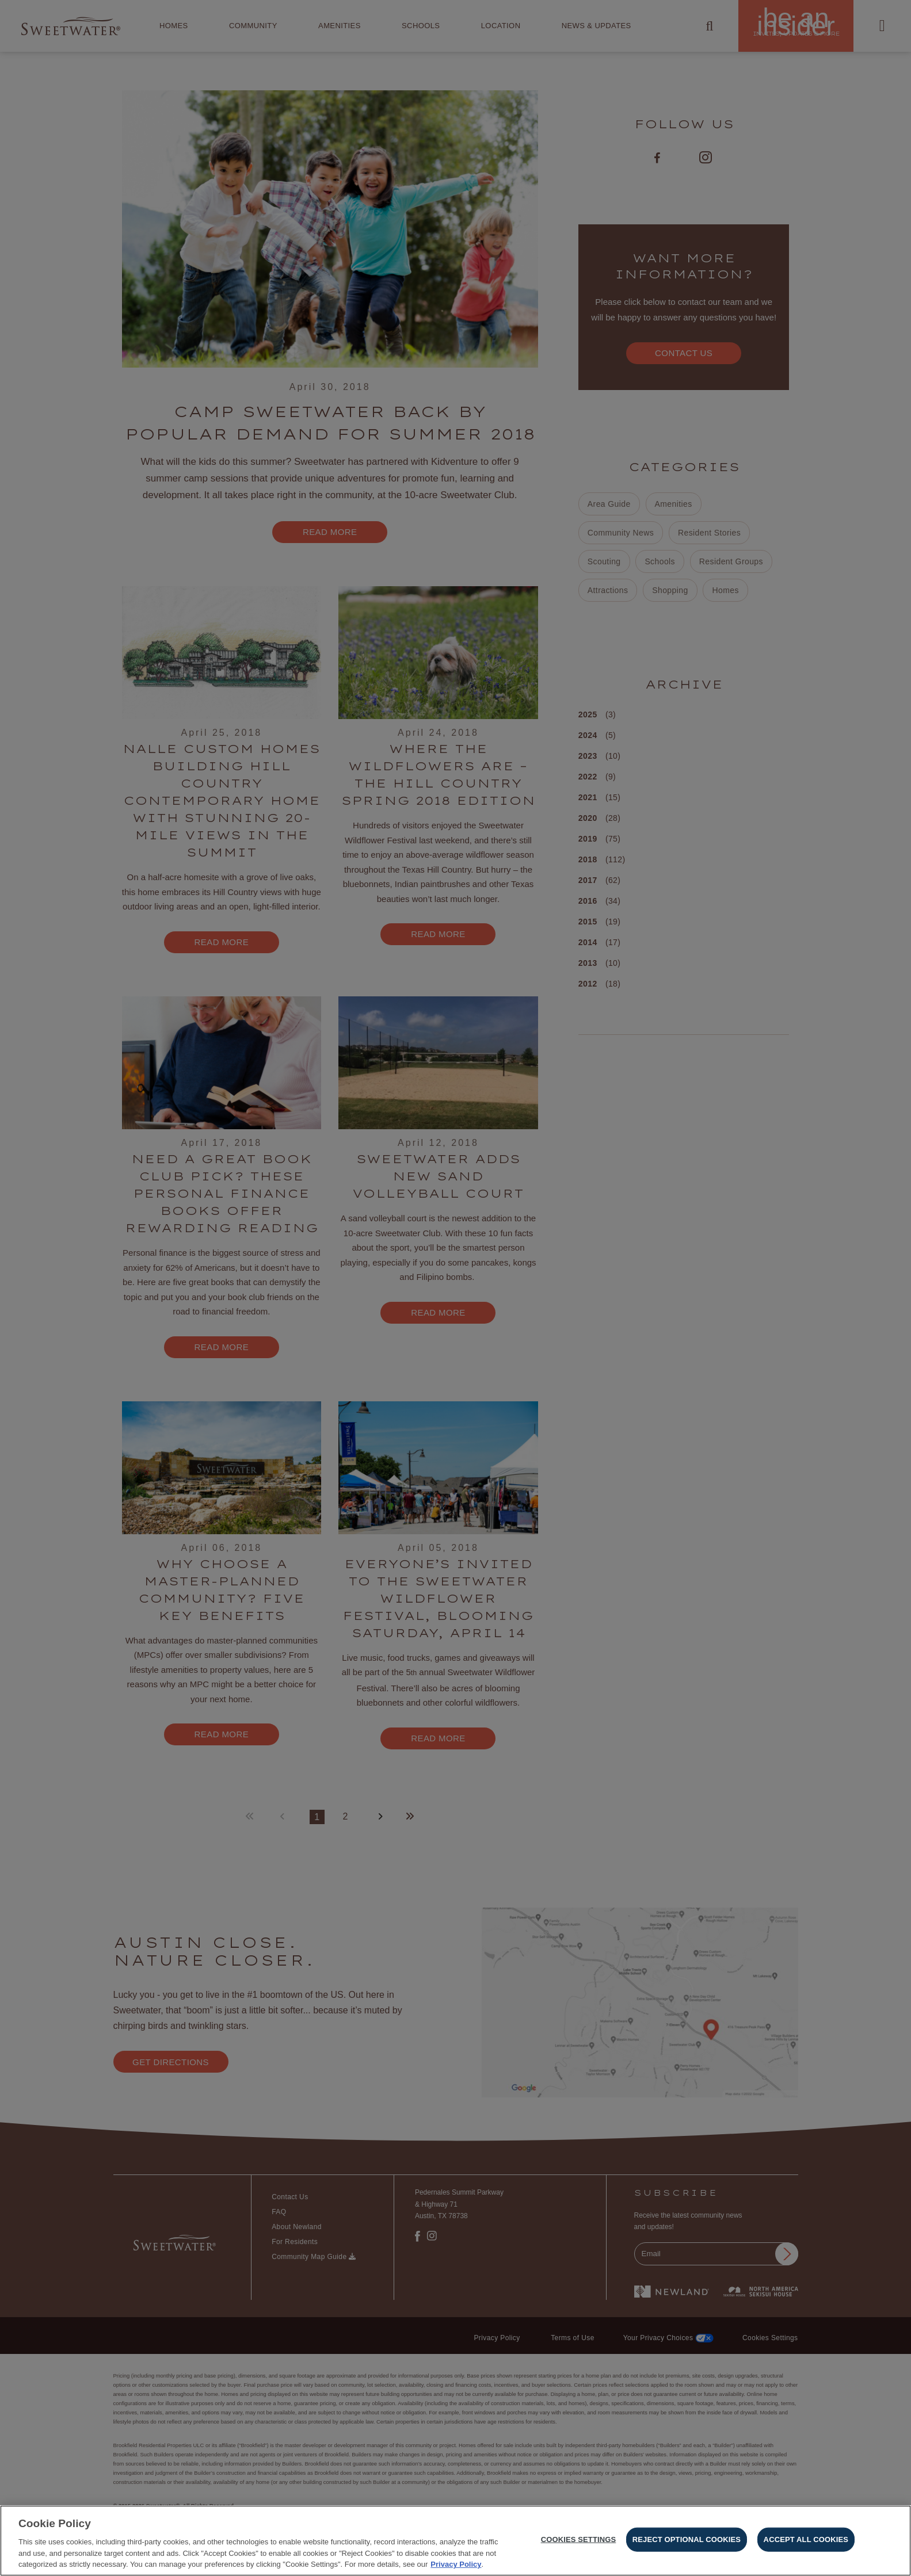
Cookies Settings (578, 2539)
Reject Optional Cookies (686, 2539)
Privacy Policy (455, 2564)
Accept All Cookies (806, 2539)
